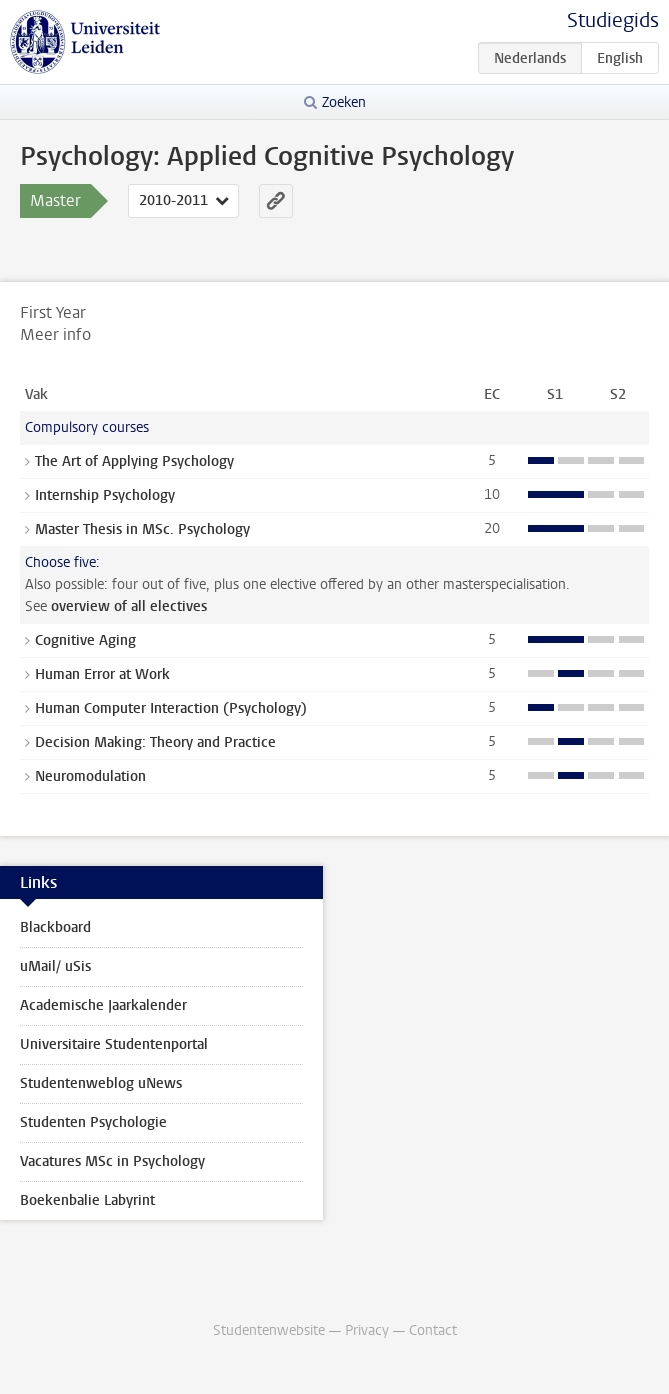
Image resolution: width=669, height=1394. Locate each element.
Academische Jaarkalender (103, 1005)
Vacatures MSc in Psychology (112, 1161)
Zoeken (344, 102)
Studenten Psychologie (93, 1122)
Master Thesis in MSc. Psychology (142, 529)
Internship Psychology (105, 495)
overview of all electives (129, 606)
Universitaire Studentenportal (114, 1044)
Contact (433, 1330)
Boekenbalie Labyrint (87, 1200)
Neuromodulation (90, 776)
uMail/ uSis (55, 966)
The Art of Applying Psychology (134, 461)
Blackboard (55, 927)
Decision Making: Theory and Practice (155, 742)
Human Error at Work (102, 674)
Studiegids (613, 20)
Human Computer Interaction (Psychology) (171, 708)
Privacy (367, 1330)
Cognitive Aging (85, 640)
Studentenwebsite (269, 1330)
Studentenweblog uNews (101, 1083)
